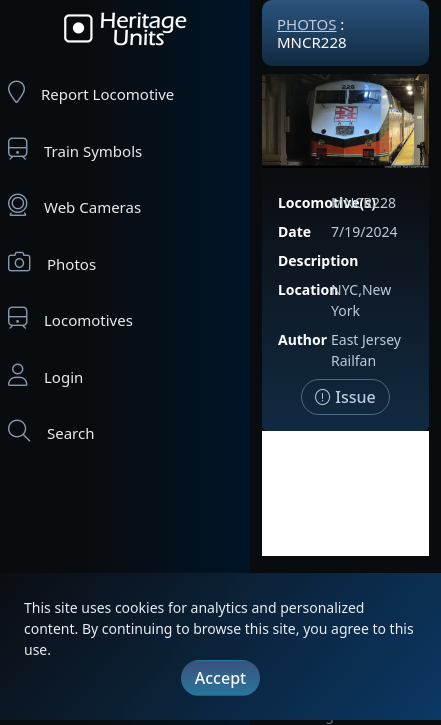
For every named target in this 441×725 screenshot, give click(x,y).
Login (45, 375)
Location (308, 289)
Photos (52, 262)
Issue (345, 397)
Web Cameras (74, 205)
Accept (220, 678)
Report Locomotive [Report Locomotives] (91, 92)
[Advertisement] (345, 493)
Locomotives (70, 318)
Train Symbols (75, 149)
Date (294, 231)
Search (51, 431)
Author (302, 339)
